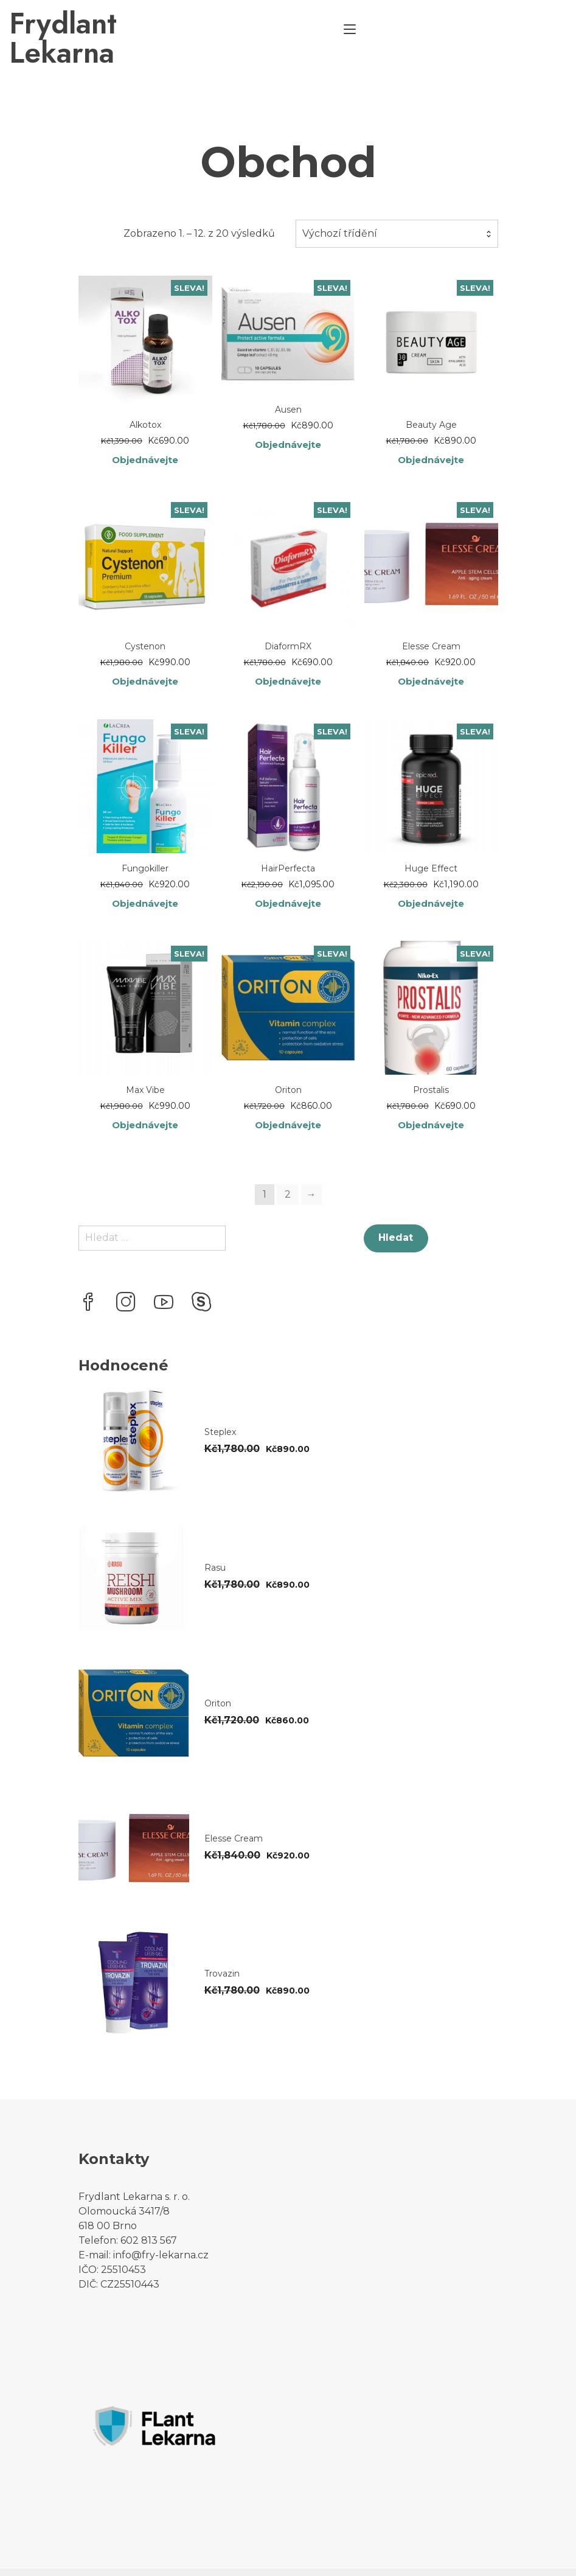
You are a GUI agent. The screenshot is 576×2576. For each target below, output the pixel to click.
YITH (298, 2559)
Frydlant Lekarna (189, 23)
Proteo (95, 2559)
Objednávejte (145, 431)
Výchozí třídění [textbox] (339, 204)
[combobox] (397, 204)
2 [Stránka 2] (288, 1169)
